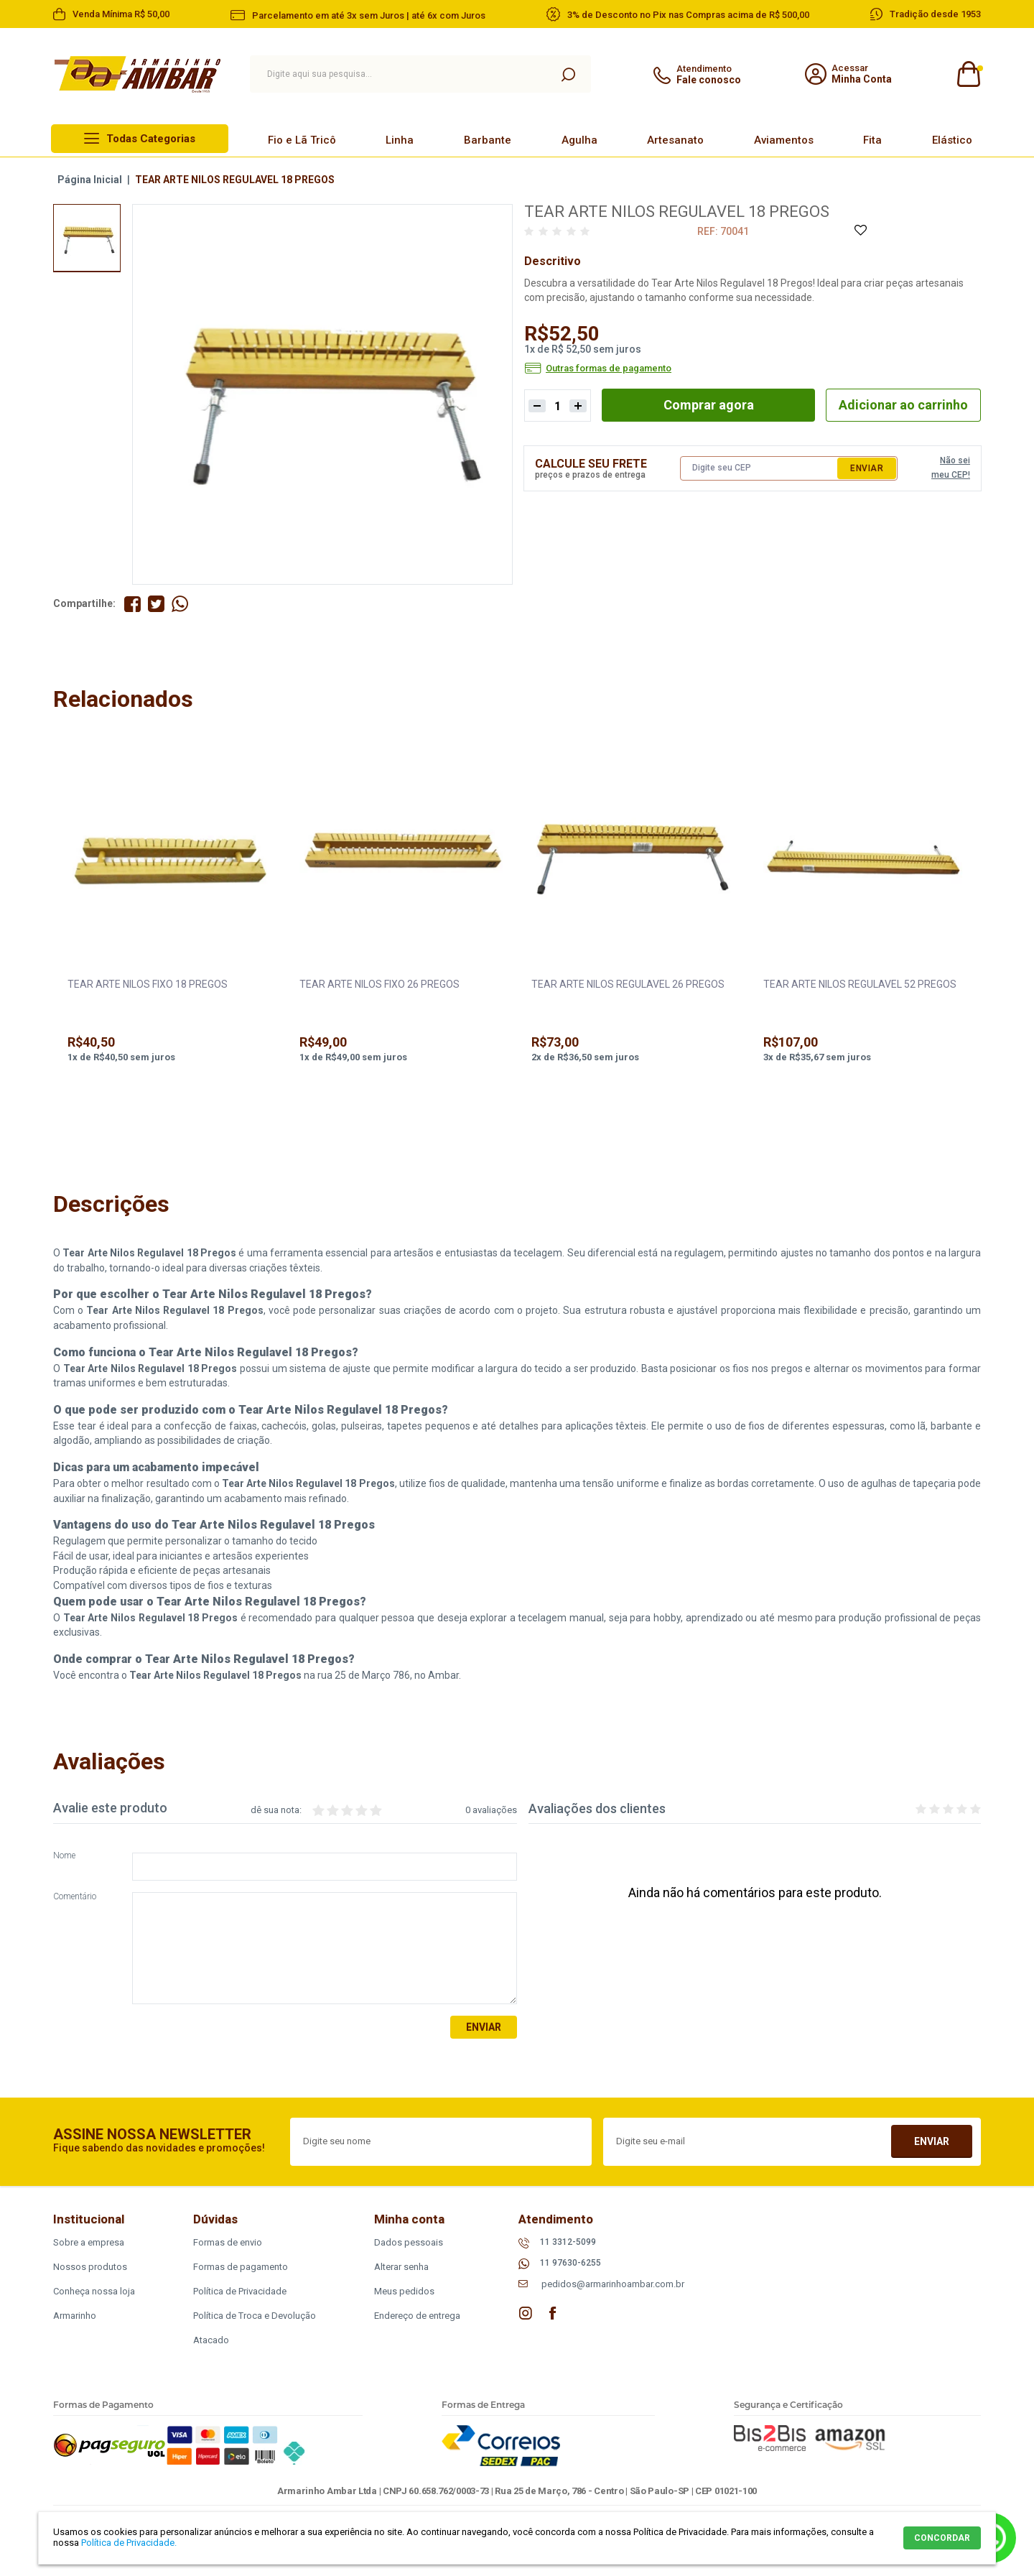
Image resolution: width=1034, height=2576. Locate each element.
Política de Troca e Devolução (254, 2315)
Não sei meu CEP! (950, 467)
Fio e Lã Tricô (302, 140)
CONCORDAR (942, 2538)
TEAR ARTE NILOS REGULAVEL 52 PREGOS (859, 984)
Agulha (579, 140)
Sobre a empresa (88, 2242)
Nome (64, 1856)
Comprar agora (708, 404)
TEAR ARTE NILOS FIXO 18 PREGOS (147, 984)
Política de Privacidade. (129, 2542)
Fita (872, 140)
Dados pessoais (408, 2242)
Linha (400, 140)
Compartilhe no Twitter (156, 604)
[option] (87, 238)
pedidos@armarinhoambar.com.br (612, 2284)
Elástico (952, 140)
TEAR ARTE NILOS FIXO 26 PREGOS (379, 984)
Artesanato (675, 140)
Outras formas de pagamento (608, 368)
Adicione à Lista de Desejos (859, 231)
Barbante (487, 140)
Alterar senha (401, 2266)
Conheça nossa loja (94, 2291)
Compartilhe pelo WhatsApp (180, 604)
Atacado (211, 2340)
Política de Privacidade (240, 2291)
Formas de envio (227, 2242)
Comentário (74, 1896)
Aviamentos (784, 140)
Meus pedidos (404, 2291)
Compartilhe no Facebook (132, 604)
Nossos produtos (90, 2266)
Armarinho (74, 2315)
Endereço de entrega (417, 2315)
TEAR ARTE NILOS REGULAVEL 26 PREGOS (628, 984)
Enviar (866, 468)
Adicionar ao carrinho (903, 404)
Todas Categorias (150, 138)
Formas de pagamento (240, 2266)
